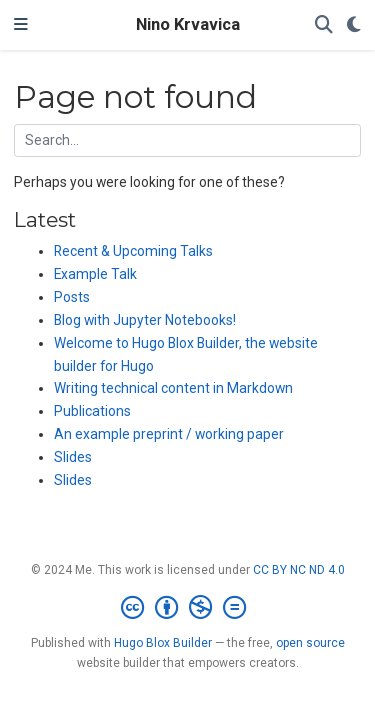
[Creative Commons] (187, 608)
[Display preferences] (354, 25)
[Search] (324, 25)
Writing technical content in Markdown (173, 388)
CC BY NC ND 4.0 (299, 570)
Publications (92, 411)
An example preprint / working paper (169, 434)
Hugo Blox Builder (163, 643)
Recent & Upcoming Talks (133, 251)
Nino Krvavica (188, 24)
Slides (73, 457)
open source (310, 643)
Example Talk (95, 274)
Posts (72, 297)
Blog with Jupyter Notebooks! (145, 320)
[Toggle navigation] (21, 25)
